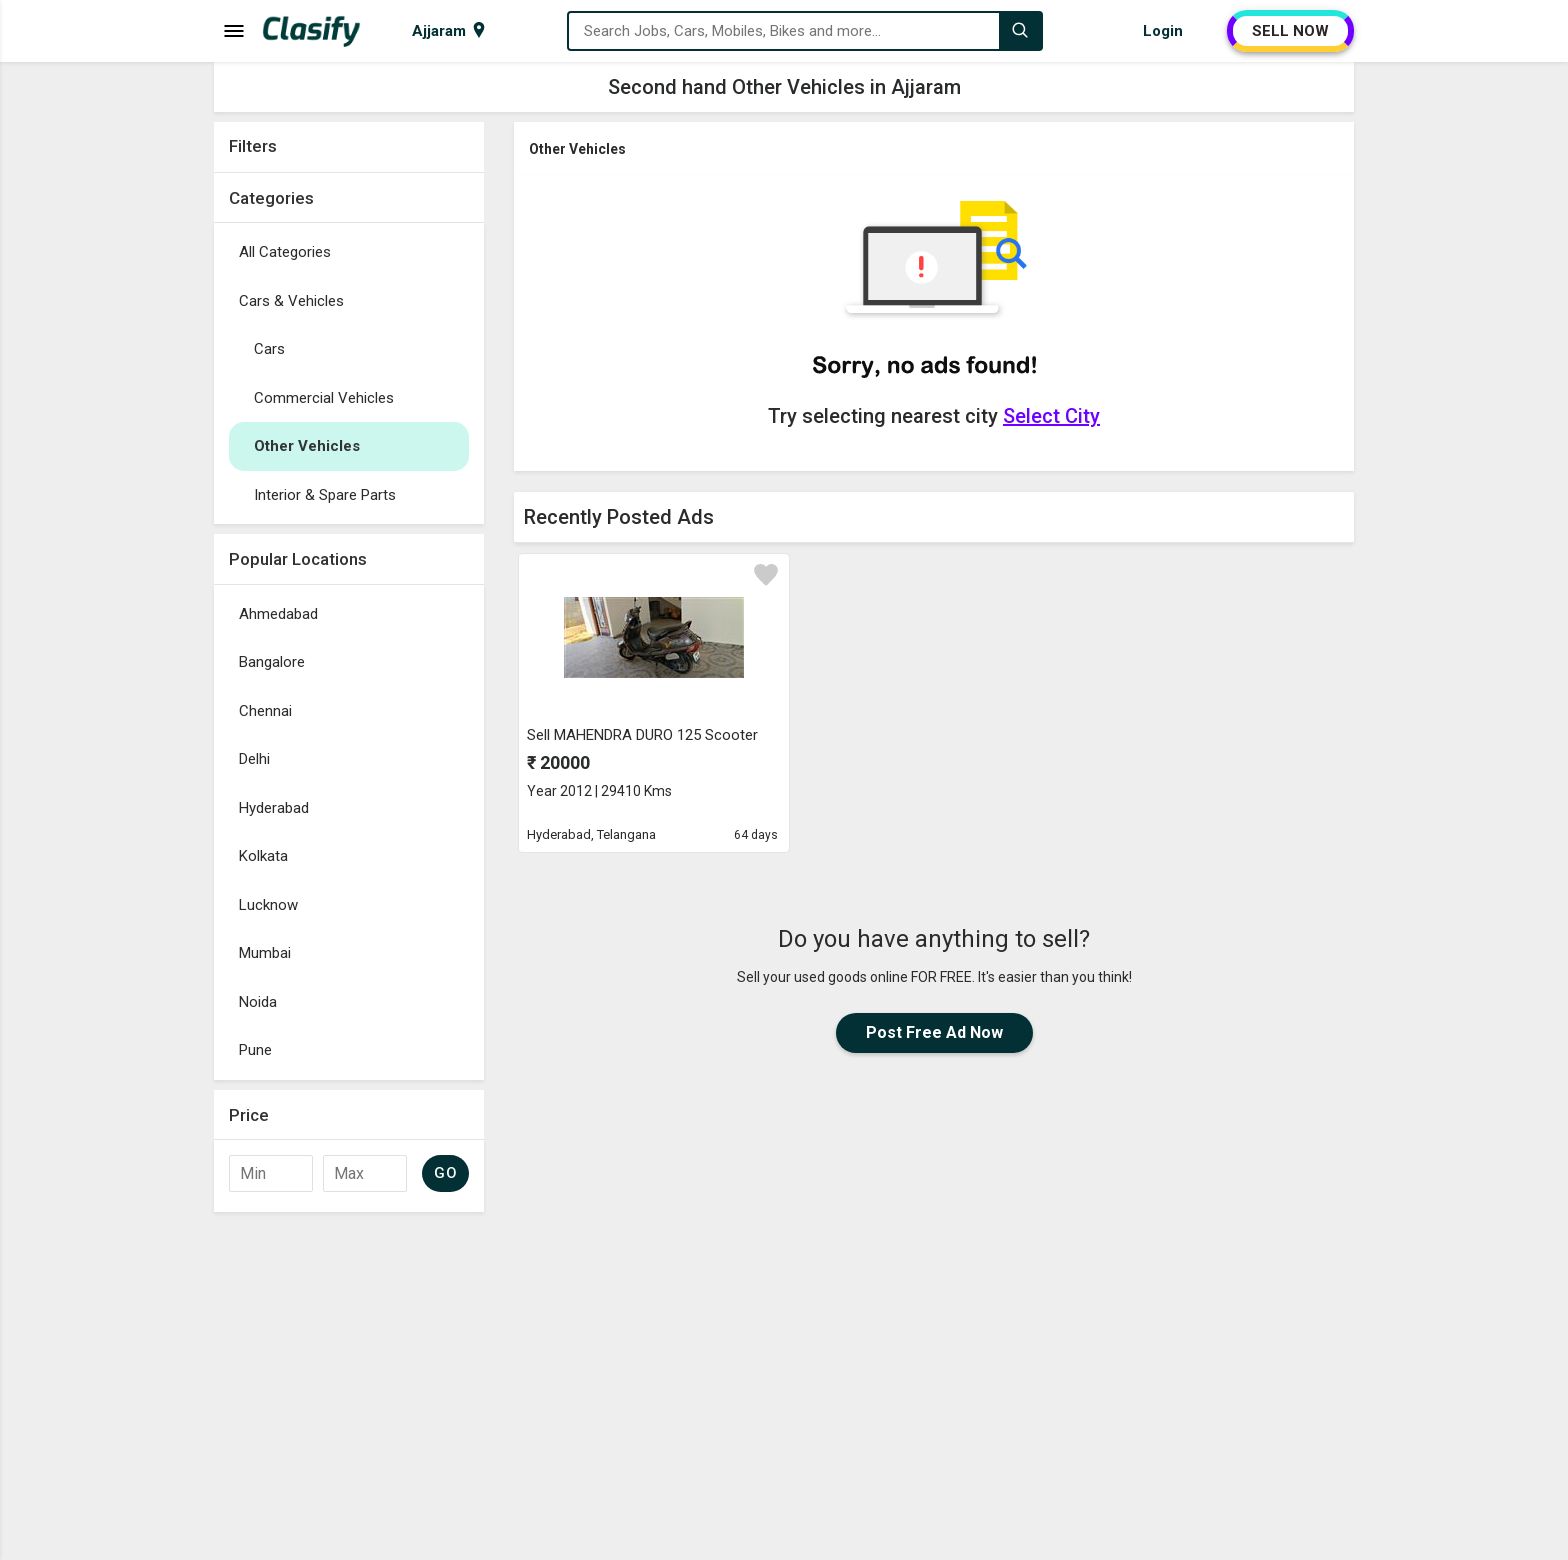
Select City (1051, 416)
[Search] (1020, 31)
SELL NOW (1290, 31)
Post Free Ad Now (934, 1032)
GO (445, 1173)
